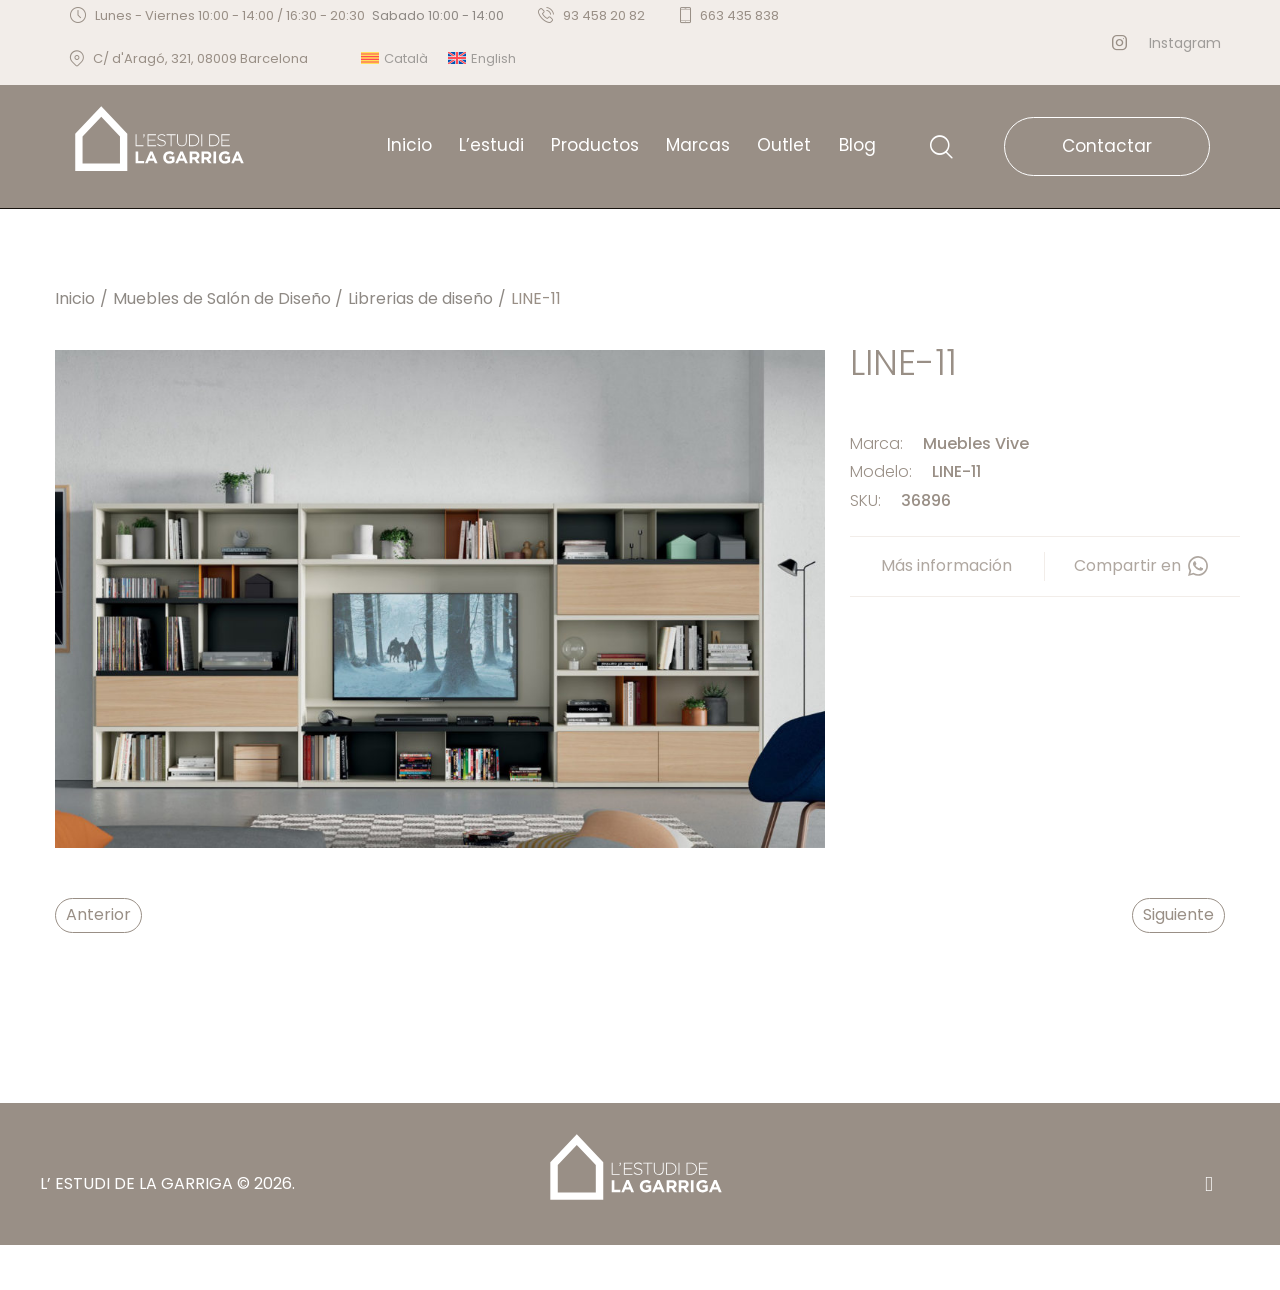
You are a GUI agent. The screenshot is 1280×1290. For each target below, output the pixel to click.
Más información (946, 565)
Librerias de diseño (420, 298)
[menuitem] (394, 58)
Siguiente (1178, 914)
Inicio (75, 298)
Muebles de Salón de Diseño (222, 298)
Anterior (98, 914)
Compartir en (1142, 566)
